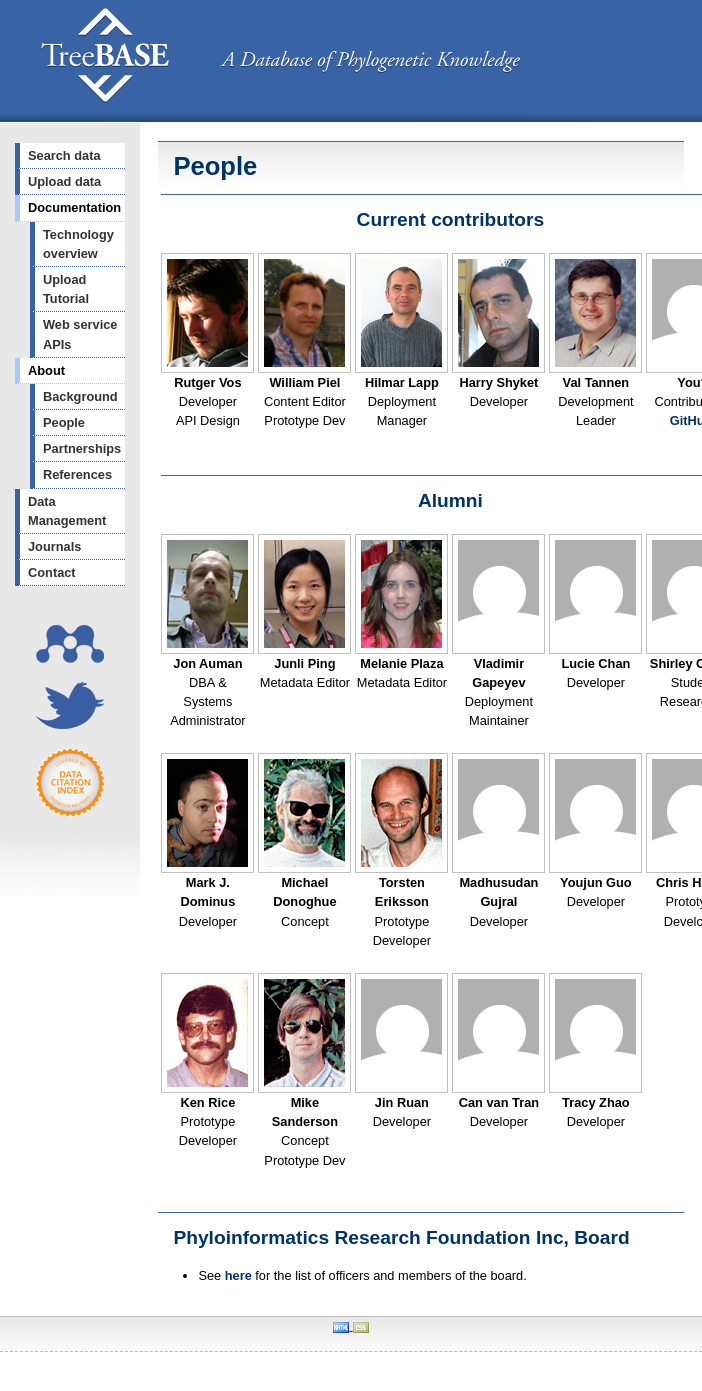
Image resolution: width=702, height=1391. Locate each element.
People (64, 422)
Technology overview (78, 244)
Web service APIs (80, 334)
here (238, 1275)
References (77, 474)
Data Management (67, 511)
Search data (64, 155)
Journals (54, 546)
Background (80, 396)
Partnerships (82, 448)
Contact (52, 572)
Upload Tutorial (66, 289)
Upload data (64, 181)
